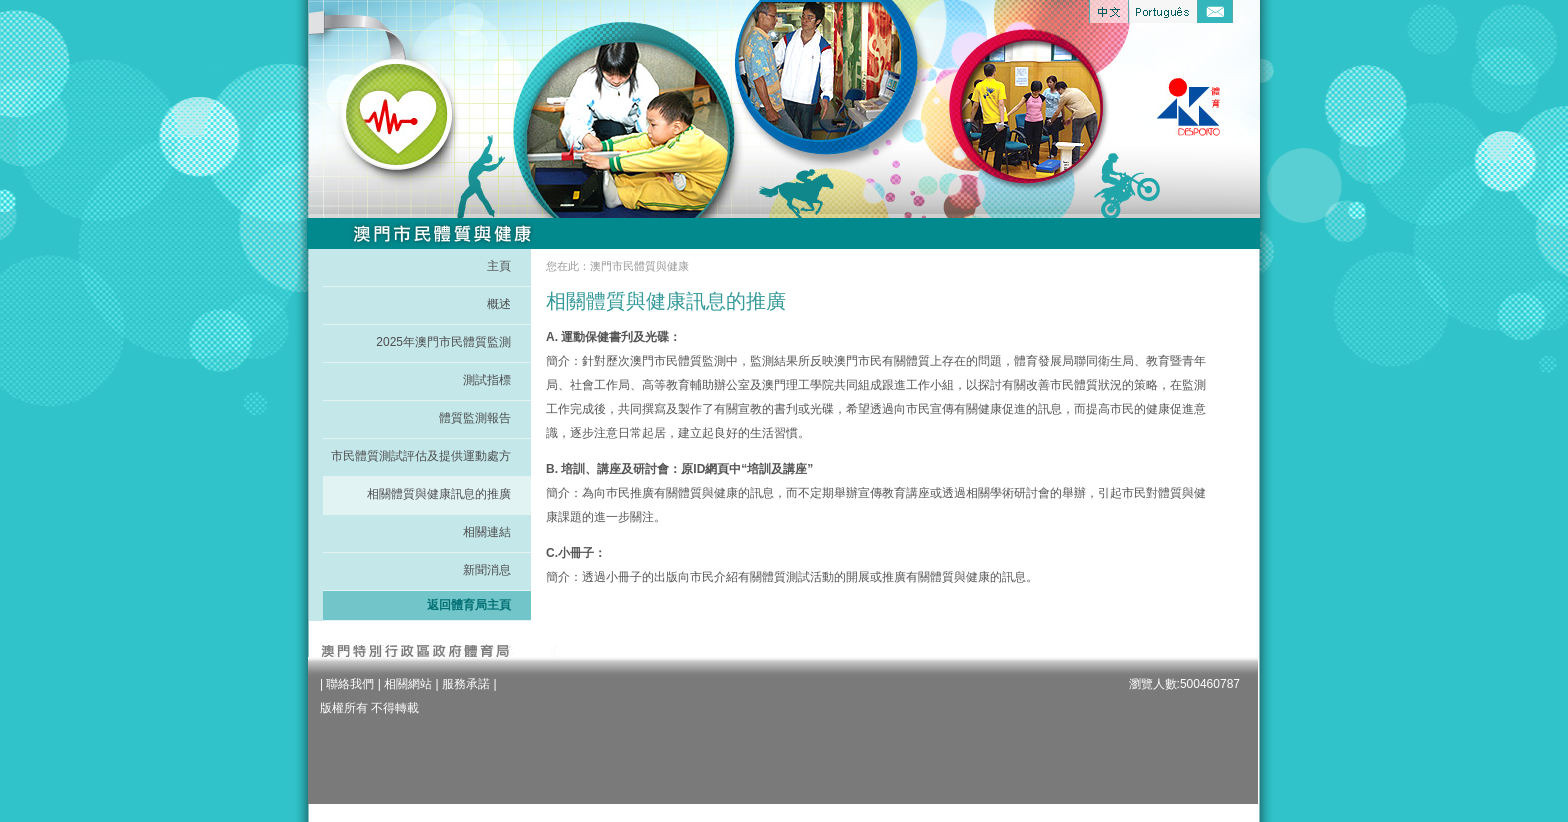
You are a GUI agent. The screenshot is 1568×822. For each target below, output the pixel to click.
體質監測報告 (475, 418)
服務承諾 (466, 684)
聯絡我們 (350, 684)
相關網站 (408, 684)
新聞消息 (487, 570)
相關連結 (487, 532)
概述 (499, 304)
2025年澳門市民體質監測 (443, 342)
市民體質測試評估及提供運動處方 (421, 456)
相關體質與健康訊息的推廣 (439, 494)
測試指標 (487, 380)
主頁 (499, 266)
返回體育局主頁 (469, 605)
